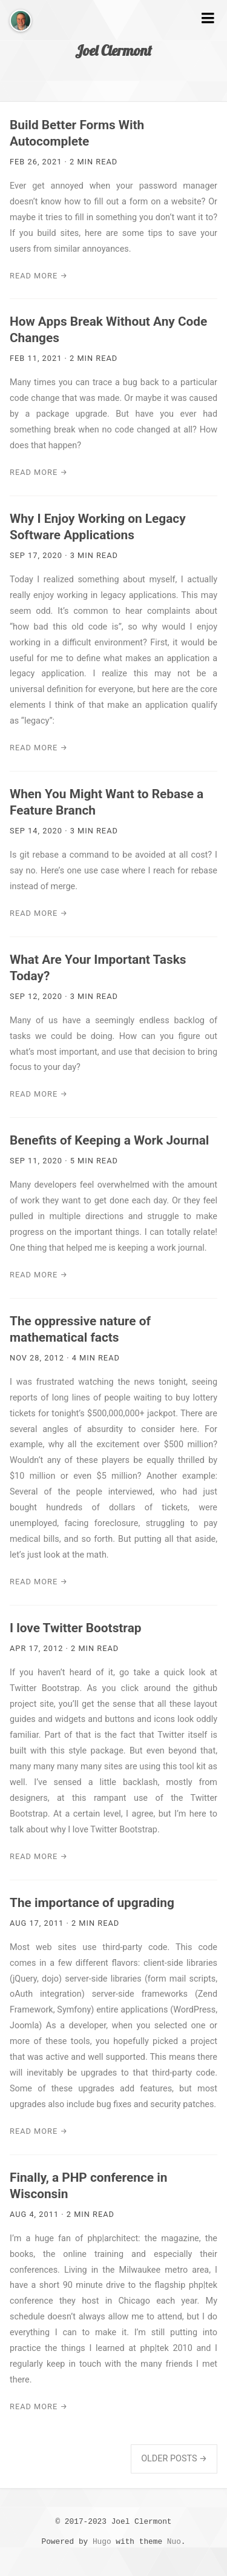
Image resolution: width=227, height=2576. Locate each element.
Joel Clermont (113, 50)
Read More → (39, 275)
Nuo (174, 2541)
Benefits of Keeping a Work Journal (109, 1140)
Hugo (102, 2541)
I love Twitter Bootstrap (75, 1628)
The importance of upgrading (92, 1902)
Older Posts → (174, 2458)
